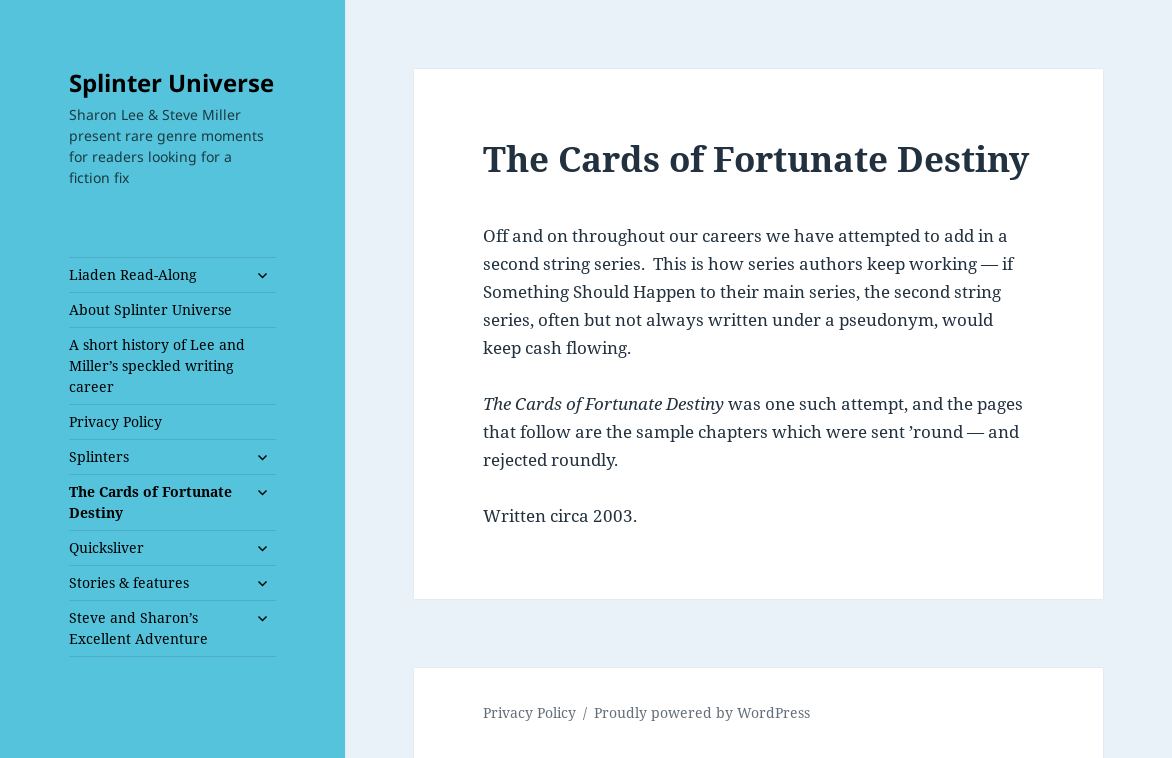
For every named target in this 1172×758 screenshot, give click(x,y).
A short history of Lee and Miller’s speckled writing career (157, 365)
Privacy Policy (115, 421)
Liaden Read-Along (133, 274)
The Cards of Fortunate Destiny (150, 502)
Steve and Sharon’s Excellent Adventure (138, 628)
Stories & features (129, 582)
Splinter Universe (171, 82)
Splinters (99, 456)
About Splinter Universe (150, 309)
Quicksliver (106, 547)
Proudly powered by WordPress (702, 712)
